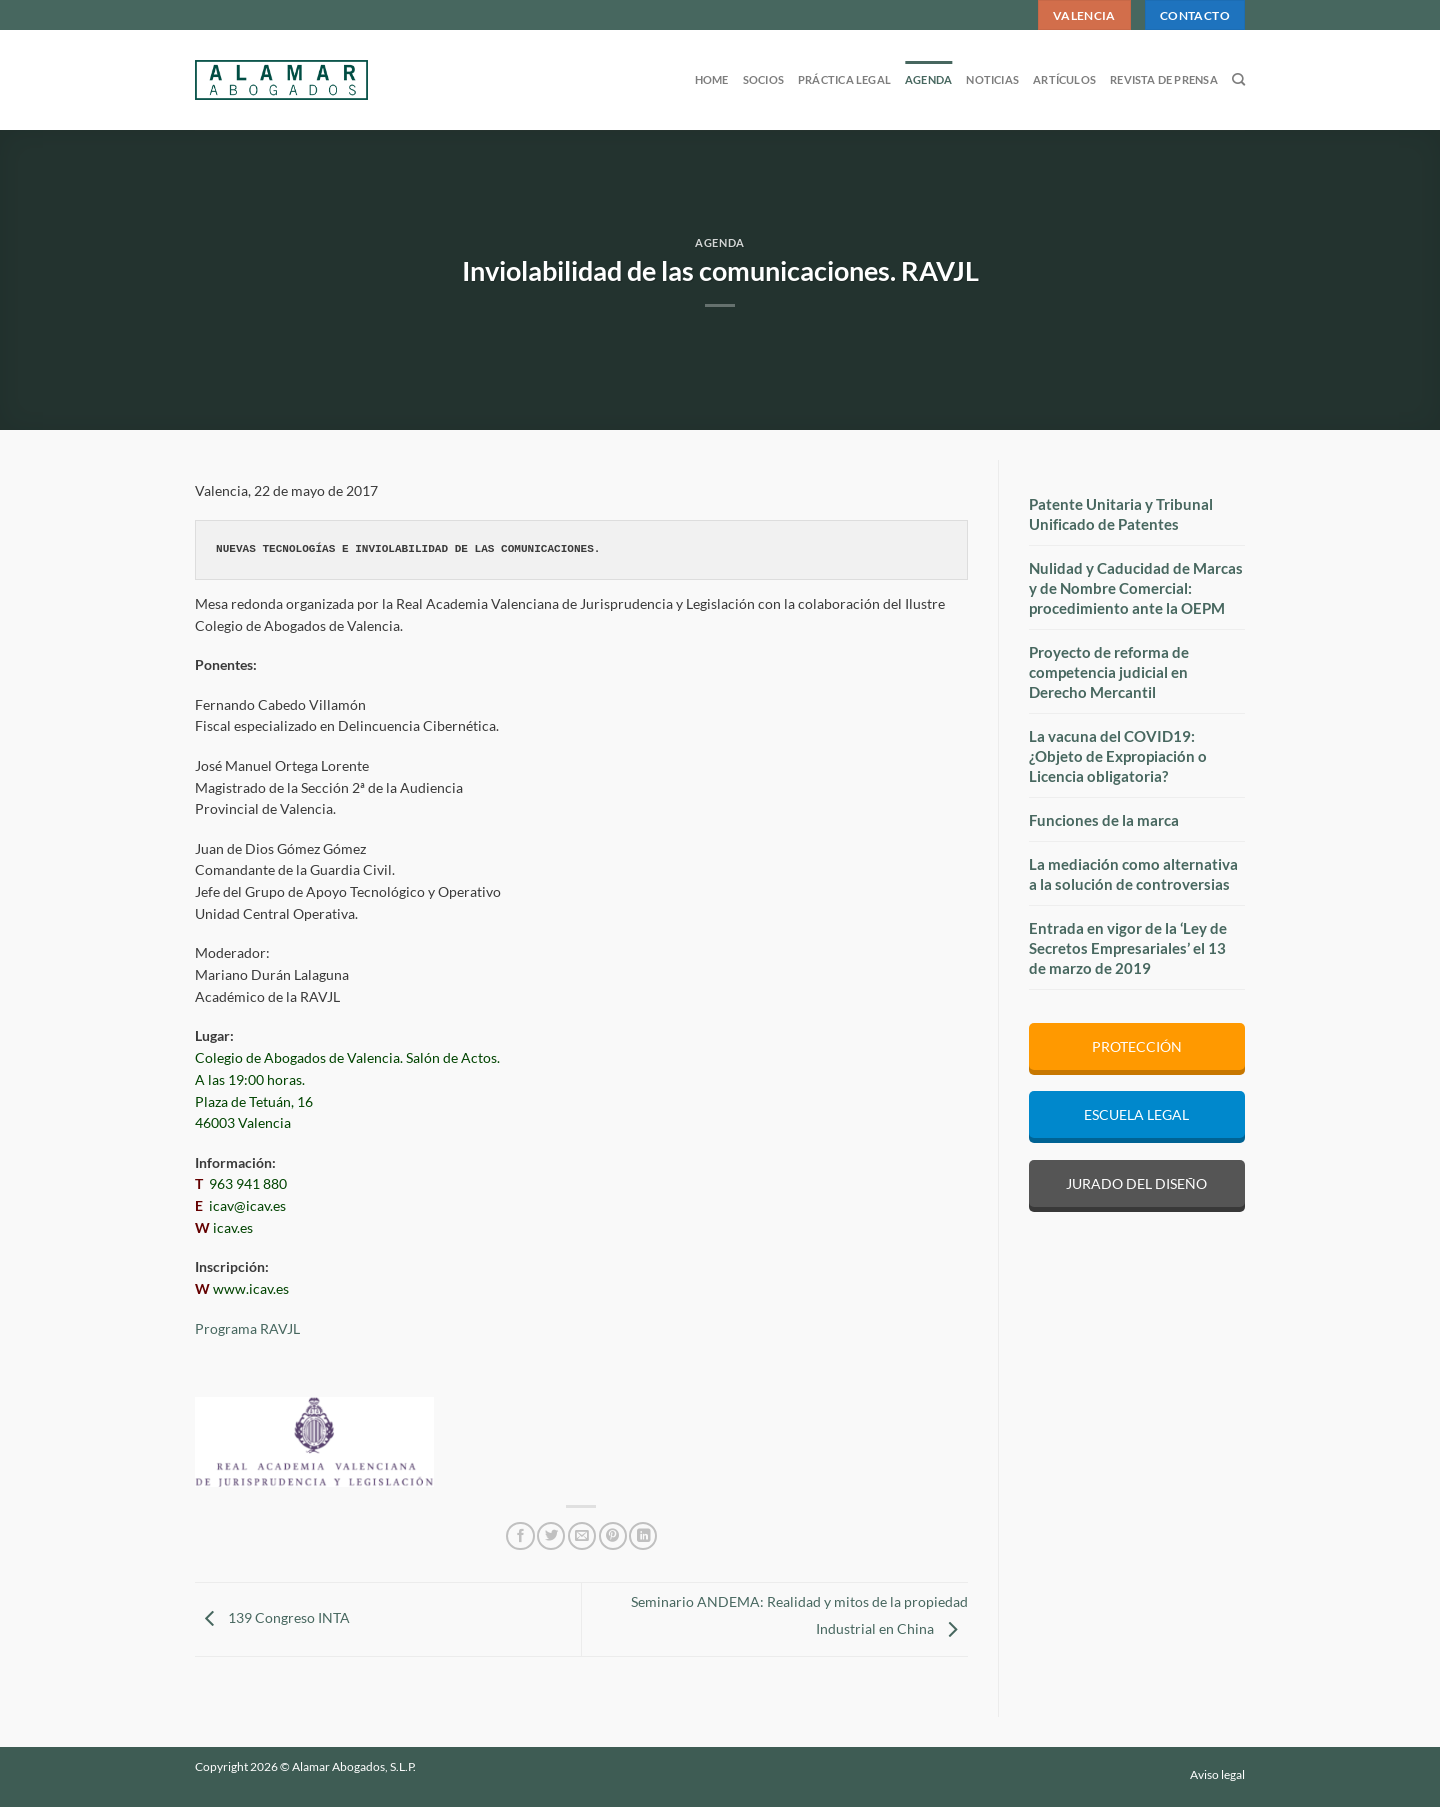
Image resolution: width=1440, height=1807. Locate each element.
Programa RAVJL (247, 1329)
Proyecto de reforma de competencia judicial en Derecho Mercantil (1109, 672)
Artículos (1064, 79)
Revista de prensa (1164, 79)
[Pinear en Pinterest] (613, 1536)
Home (712, 79)
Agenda (928, 79)
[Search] (1238, 80)
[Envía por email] (582, 1536)
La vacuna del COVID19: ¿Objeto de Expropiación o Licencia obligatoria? (1118, 756)
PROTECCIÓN (1137, 1046)
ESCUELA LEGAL (1136, 1114)
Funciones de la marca (1104, 820)
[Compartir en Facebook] (520, 1536)
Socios (763, 79)
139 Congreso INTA (272, 1618)
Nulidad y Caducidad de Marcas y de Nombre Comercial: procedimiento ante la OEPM (1136, 588)
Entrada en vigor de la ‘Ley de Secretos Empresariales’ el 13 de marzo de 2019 (1128, 948)
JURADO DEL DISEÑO (1136, 1183)
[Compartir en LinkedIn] (643, 1536)
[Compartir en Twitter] (551, 1536)
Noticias (992, 79)
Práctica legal (844, 79)
